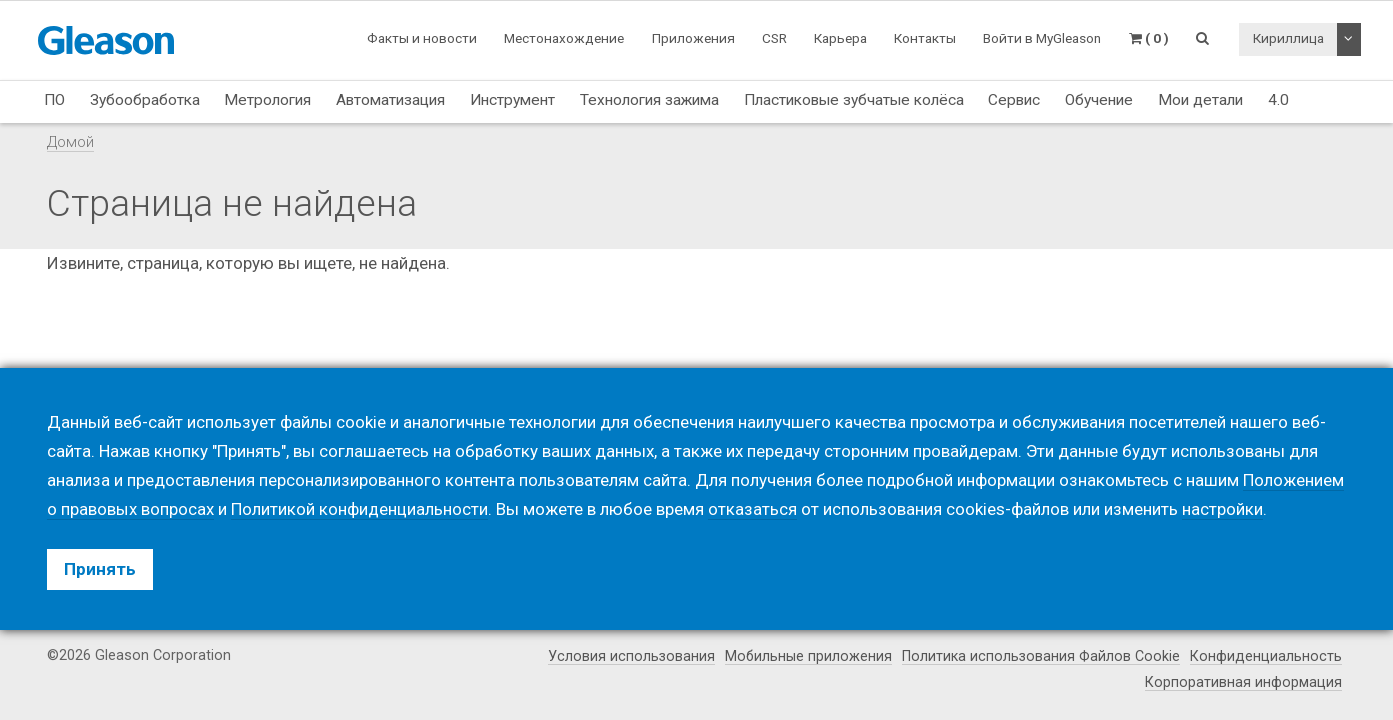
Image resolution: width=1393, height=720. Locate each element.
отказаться (752, 509)
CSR (774, 38)
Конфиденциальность (1266, 657)
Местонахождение (564, 38)
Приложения (693, 38)
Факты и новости (422, 38)
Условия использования (629, 657)
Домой (70, 142)
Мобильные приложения (807, 657)
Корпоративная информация (1243, 682)
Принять (100, 569)
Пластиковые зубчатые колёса (854, 100)
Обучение (1099, 100)
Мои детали (1200, 100)
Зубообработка (145, 100)
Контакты (925, 38)
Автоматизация (390, 100)
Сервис (1014, 100)
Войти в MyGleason (1042, 38)
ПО (54, 100)
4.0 (1278, 100)
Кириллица (1288, 38)
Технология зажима (649, 100)
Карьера (840, 38)
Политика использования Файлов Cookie (1041, 657)
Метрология (267, 100)
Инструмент (512, 100)
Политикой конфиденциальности (359, 509)
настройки (1222, 509)
